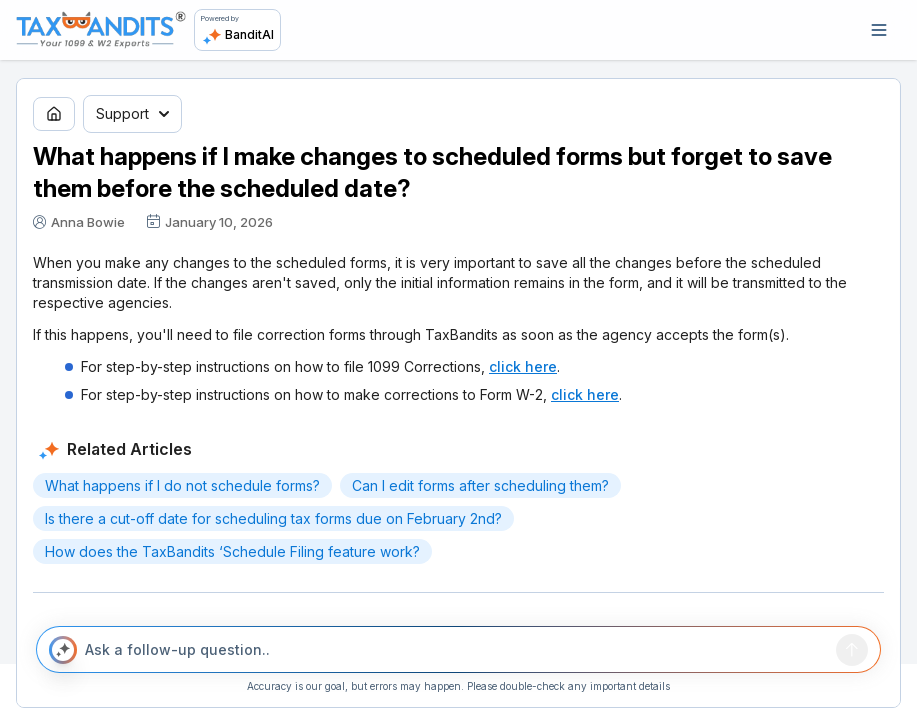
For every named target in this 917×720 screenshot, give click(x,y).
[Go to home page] (54, 114)
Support (132, 113)
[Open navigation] (879, 30)
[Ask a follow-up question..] (456, 650)
